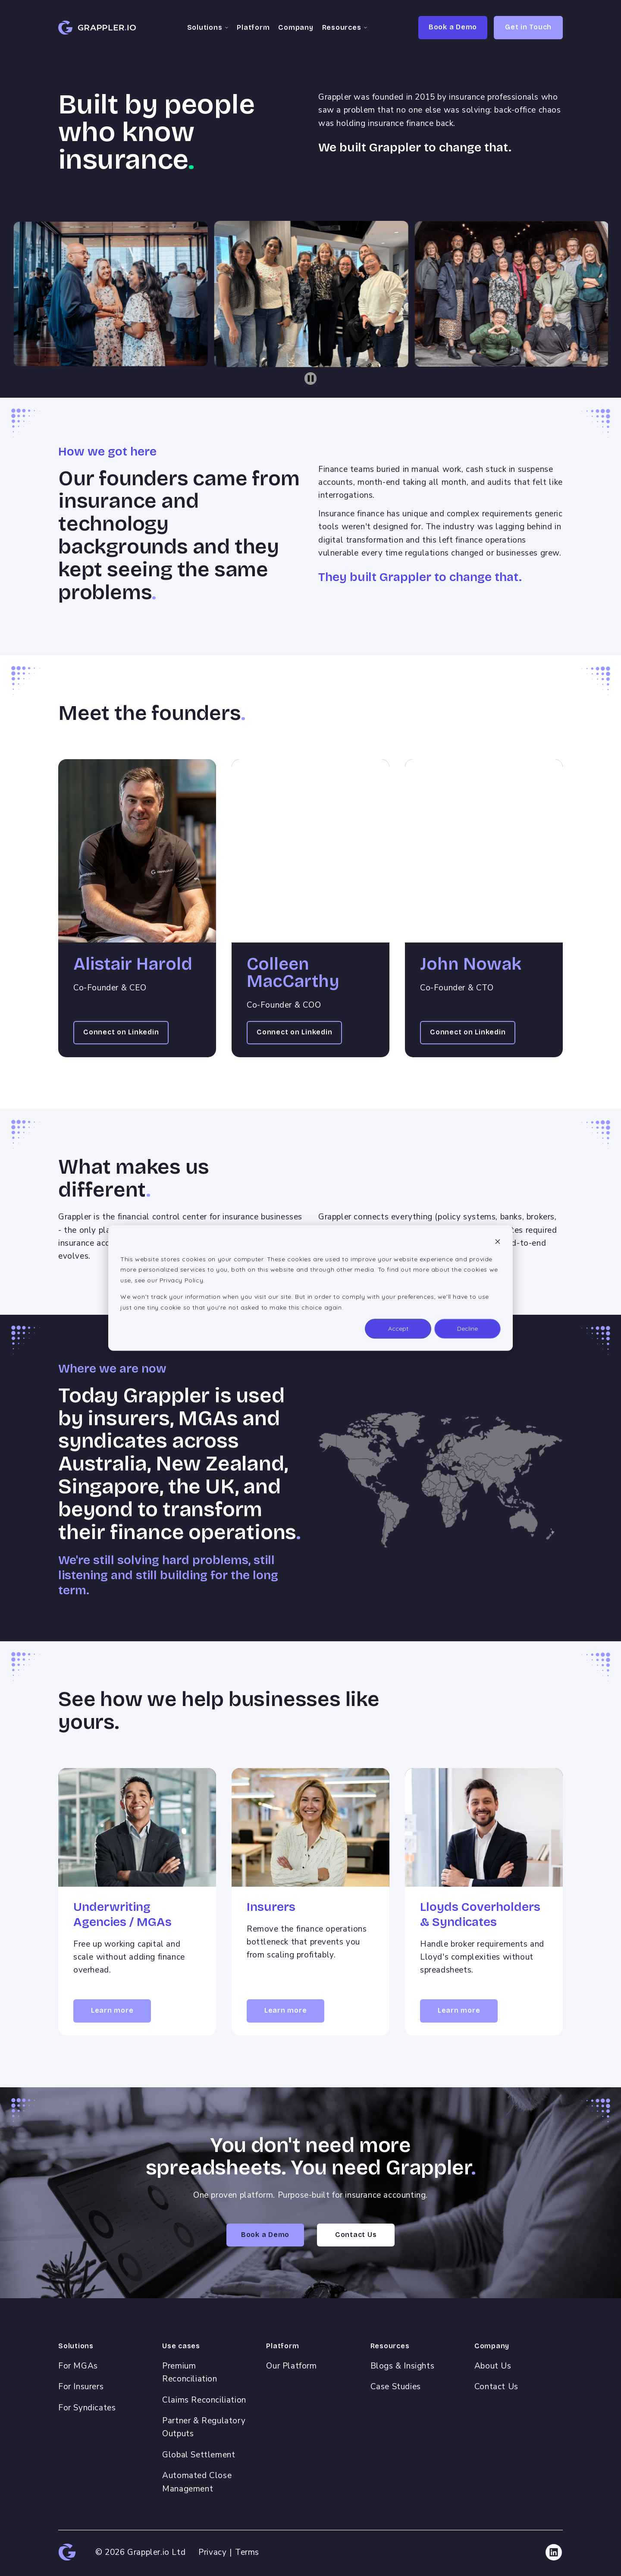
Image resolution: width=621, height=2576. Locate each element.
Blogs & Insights (402, 2366)
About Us (492, 2366)
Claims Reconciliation (204, 2400)
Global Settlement (198, 2454)
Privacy (212, 2552)
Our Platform (291, 2366)
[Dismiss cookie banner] (498, 1242)
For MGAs (78, 2366)
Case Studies (395, 2386)
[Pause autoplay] (310, 378)
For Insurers (81, 2386)
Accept (398, 1328)
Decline (467, 1328)
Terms (247, 2552)
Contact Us (496, 2386)
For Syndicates (87, 2407)
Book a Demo (453, 27)
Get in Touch (528, 27)
